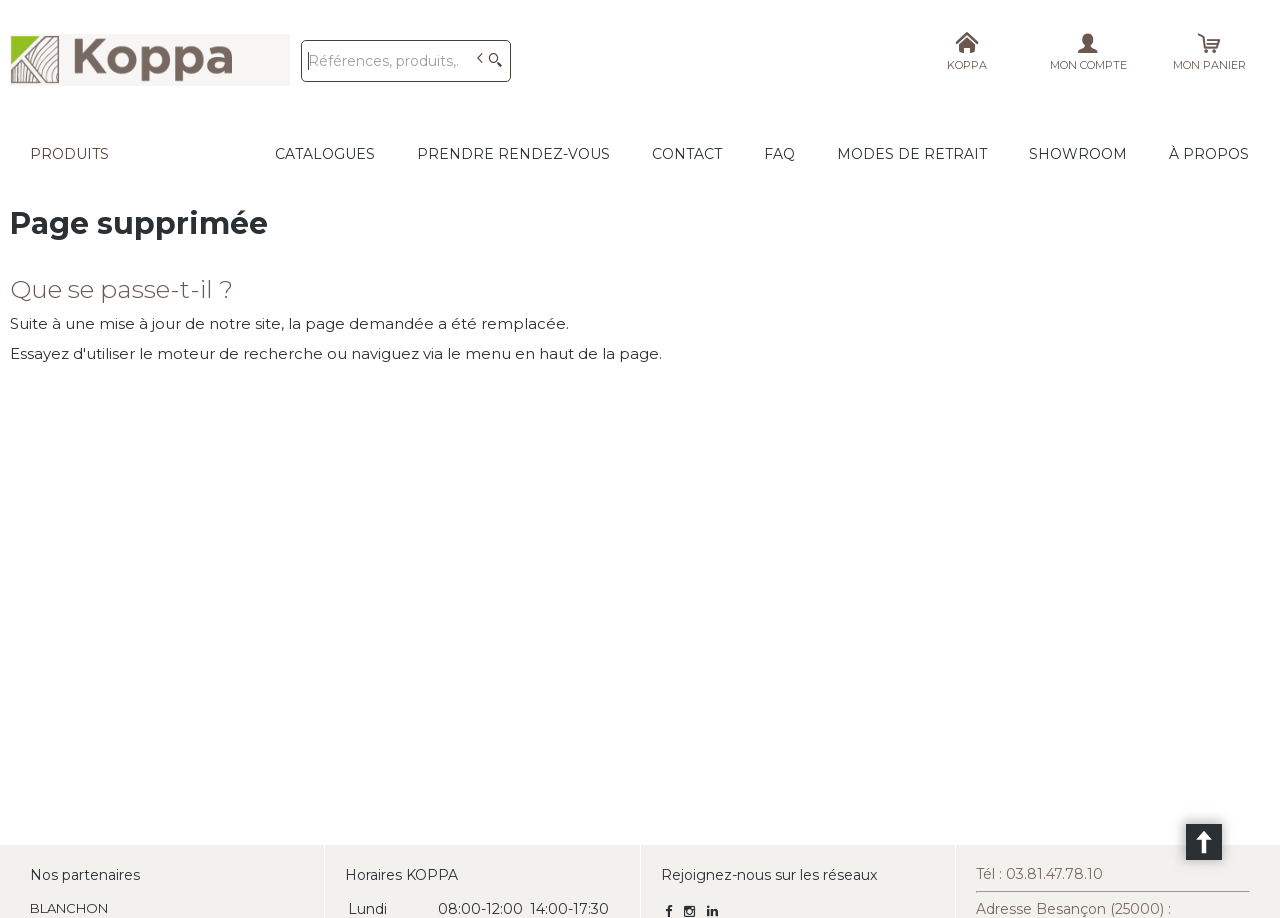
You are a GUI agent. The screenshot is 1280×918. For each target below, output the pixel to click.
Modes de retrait (912, 154)
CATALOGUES (325, 154)
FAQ (779, 154)
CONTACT (687, 154)
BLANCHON (69, 908)
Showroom (1078, 154)
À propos (1209, 154)
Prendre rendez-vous (513, 154)
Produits (69, 154)
